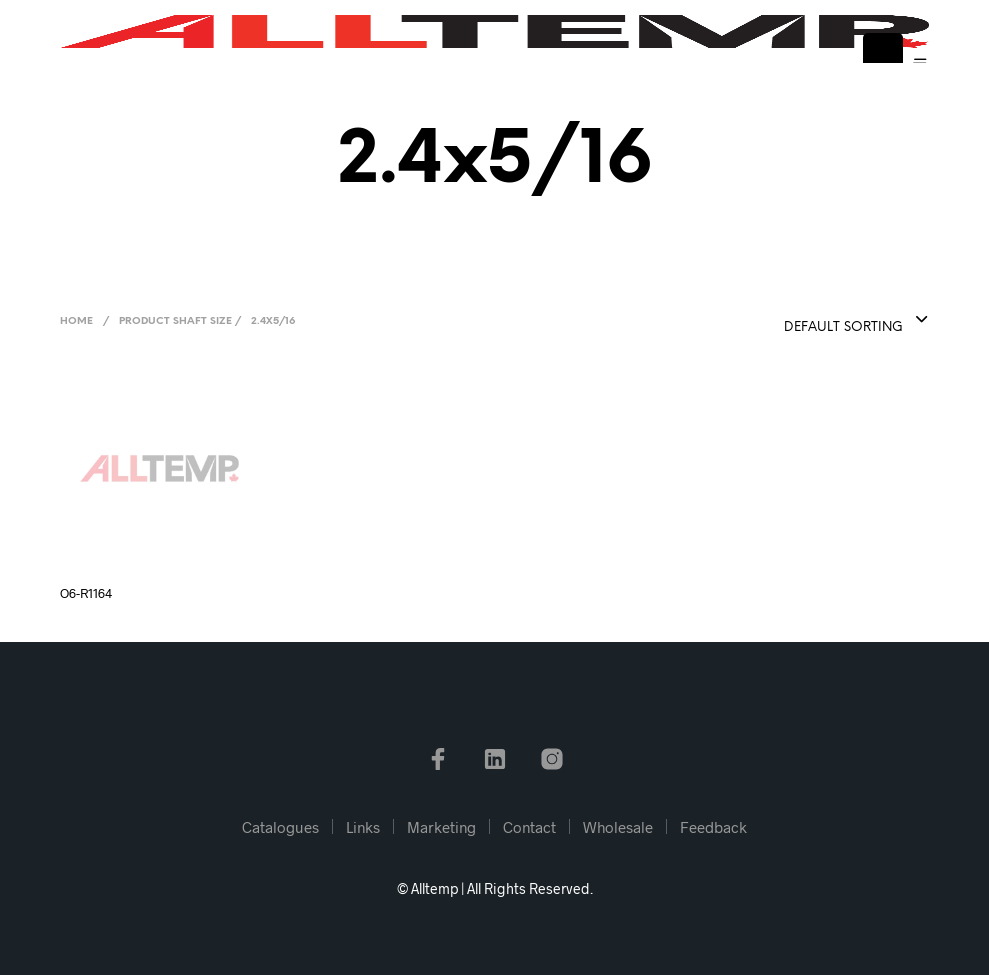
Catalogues (280, 827)
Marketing (441, 827)
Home (76, 321)
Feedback (713, 827)
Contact (529, 827)
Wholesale (618, 827)
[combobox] (807, 321)
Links (363, 827)
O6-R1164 (86, 593)
